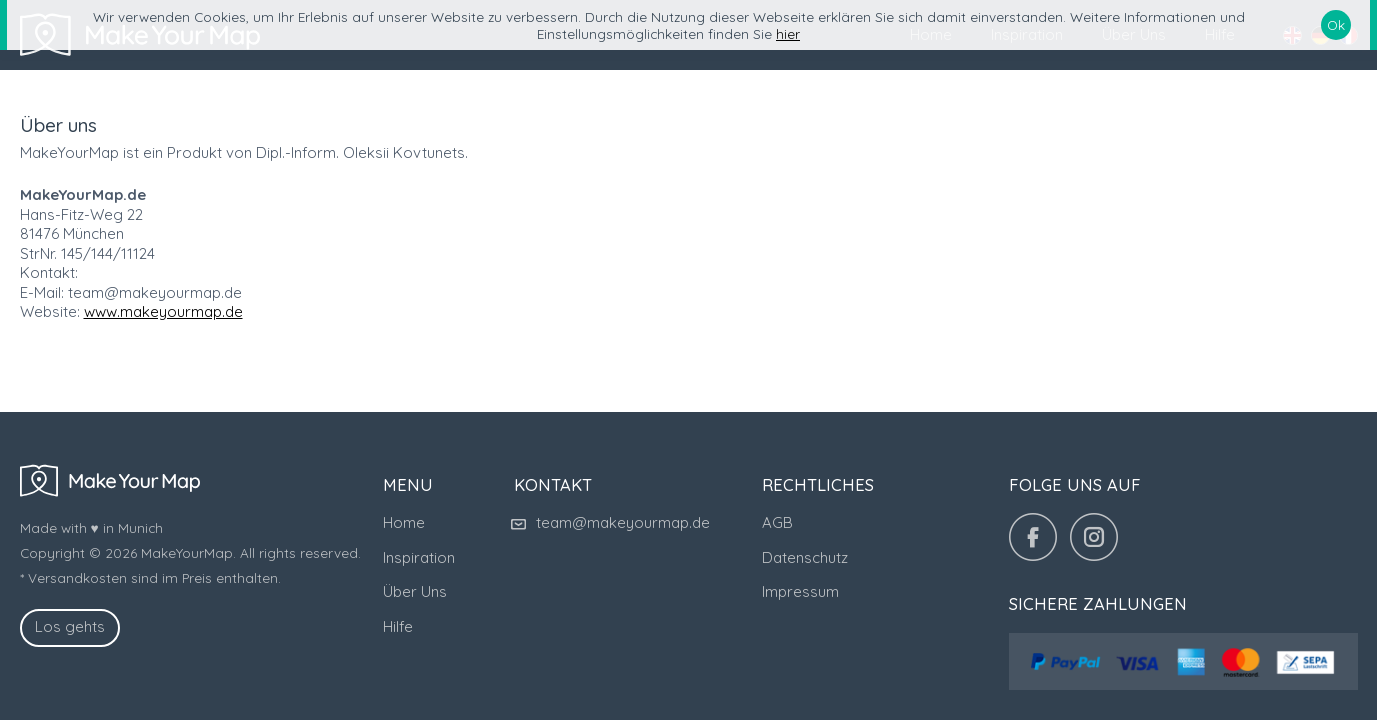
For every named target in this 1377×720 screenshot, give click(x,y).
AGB (777, 522)
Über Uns (415, 591)
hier (788, 33)
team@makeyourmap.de (612, 522)
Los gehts (70, 626)
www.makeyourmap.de (163, 311)
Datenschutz (805, 557)
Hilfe (398, 626)
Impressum (800, 591)
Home (404, 522)
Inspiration (419, 557)
